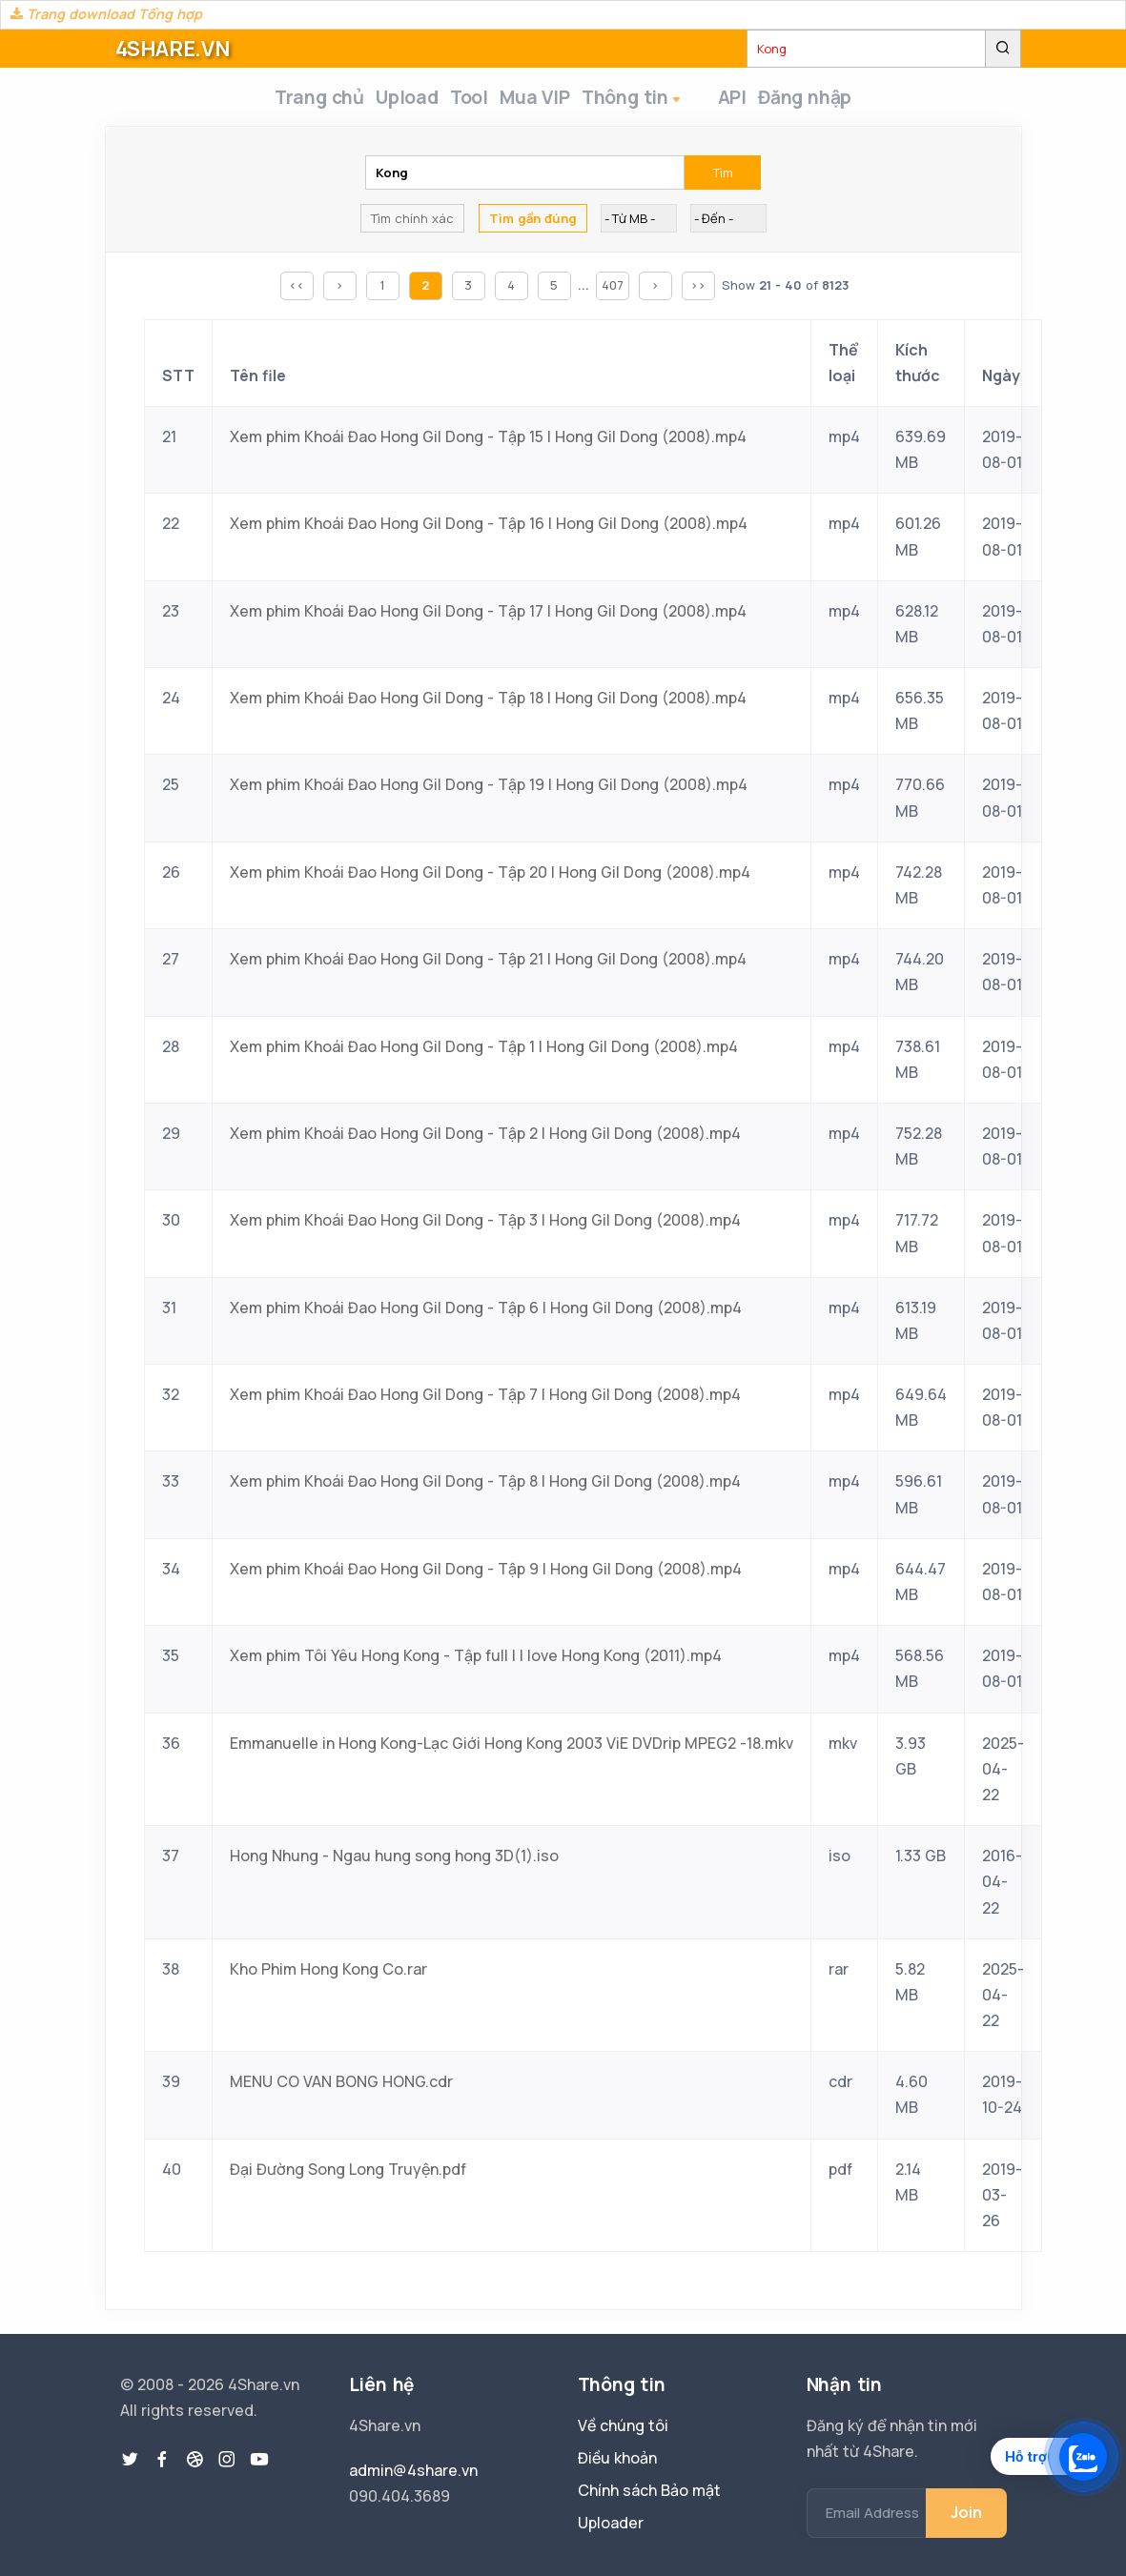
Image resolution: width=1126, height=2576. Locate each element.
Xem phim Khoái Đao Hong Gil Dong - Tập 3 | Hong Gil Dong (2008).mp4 (485, 1225)
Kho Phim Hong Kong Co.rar (328, 1974)
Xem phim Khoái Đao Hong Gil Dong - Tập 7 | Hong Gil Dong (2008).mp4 (485, 1399)
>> (698, 290)
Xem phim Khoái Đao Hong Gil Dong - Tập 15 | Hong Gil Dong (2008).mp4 (488, 442)
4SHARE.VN (172, 48)
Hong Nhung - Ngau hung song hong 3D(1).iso (394, 1861)
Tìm (723, 178)
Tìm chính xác (412, 224)
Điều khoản (617, 2457)
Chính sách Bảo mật (649, 2490)
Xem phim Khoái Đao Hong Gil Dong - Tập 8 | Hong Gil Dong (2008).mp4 (485, 1486)
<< (296, 290)
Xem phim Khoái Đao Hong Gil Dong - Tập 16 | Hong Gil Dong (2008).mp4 (488, 528)
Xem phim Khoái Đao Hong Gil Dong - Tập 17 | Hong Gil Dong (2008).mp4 (488, 616)
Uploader (611, 2522)
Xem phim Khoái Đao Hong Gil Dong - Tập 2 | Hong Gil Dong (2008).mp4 (485, 1138)
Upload (397, 100)
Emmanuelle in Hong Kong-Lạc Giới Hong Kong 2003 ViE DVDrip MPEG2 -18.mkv (511, 1748)
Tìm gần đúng (533, 224)
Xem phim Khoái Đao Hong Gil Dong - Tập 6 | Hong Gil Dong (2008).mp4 (486, 1313)
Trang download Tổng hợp (106, 14)
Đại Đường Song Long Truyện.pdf (348, 2174)
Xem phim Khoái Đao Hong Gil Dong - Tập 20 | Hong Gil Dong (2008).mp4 (490, 877)
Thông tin (657, 101)
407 (613, 290)
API (741, 100)
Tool (471, 100)
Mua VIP (548, 100)
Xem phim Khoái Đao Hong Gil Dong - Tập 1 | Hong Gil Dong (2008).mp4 (484, 1052)
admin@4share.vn (413, 2470)
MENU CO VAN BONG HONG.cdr (341, 2087)
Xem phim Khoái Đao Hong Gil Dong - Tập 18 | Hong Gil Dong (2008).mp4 (488, 703)
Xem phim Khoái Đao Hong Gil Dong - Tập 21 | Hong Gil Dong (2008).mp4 (488, 964)
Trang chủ (298, 100)
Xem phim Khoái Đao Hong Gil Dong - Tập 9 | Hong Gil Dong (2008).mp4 (486, 1574)
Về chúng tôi (623, 2425)
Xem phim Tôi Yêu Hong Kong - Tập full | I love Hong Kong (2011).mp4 (476, 1661)
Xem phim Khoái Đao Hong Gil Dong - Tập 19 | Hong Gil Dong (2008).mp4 (488, 790)
